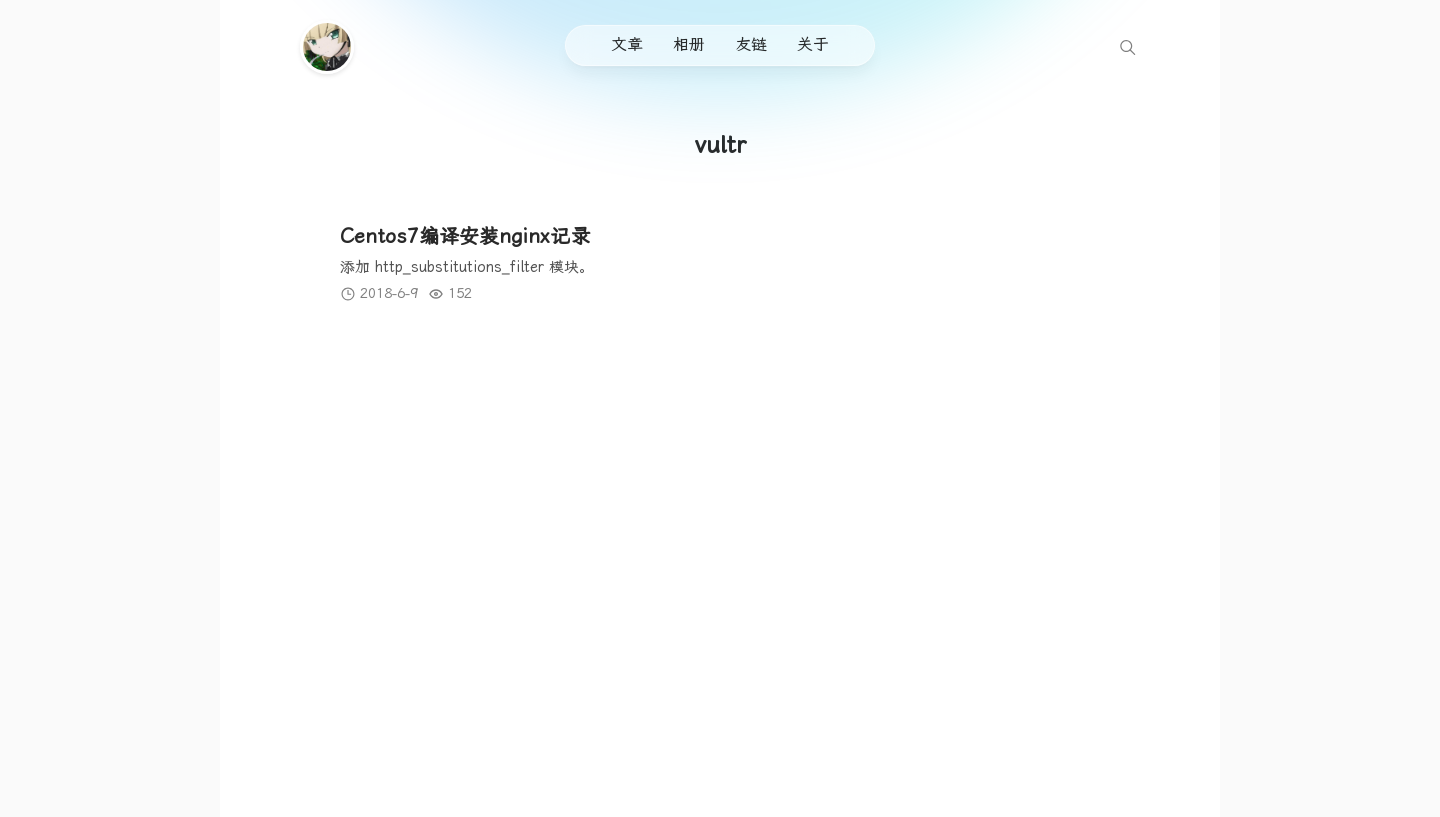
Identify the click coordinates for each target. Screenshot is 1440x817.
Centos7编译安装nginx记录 (465, 236)
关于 (813, 44)
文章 (627, 44)
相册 (689, 44)
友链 (751, 44)
